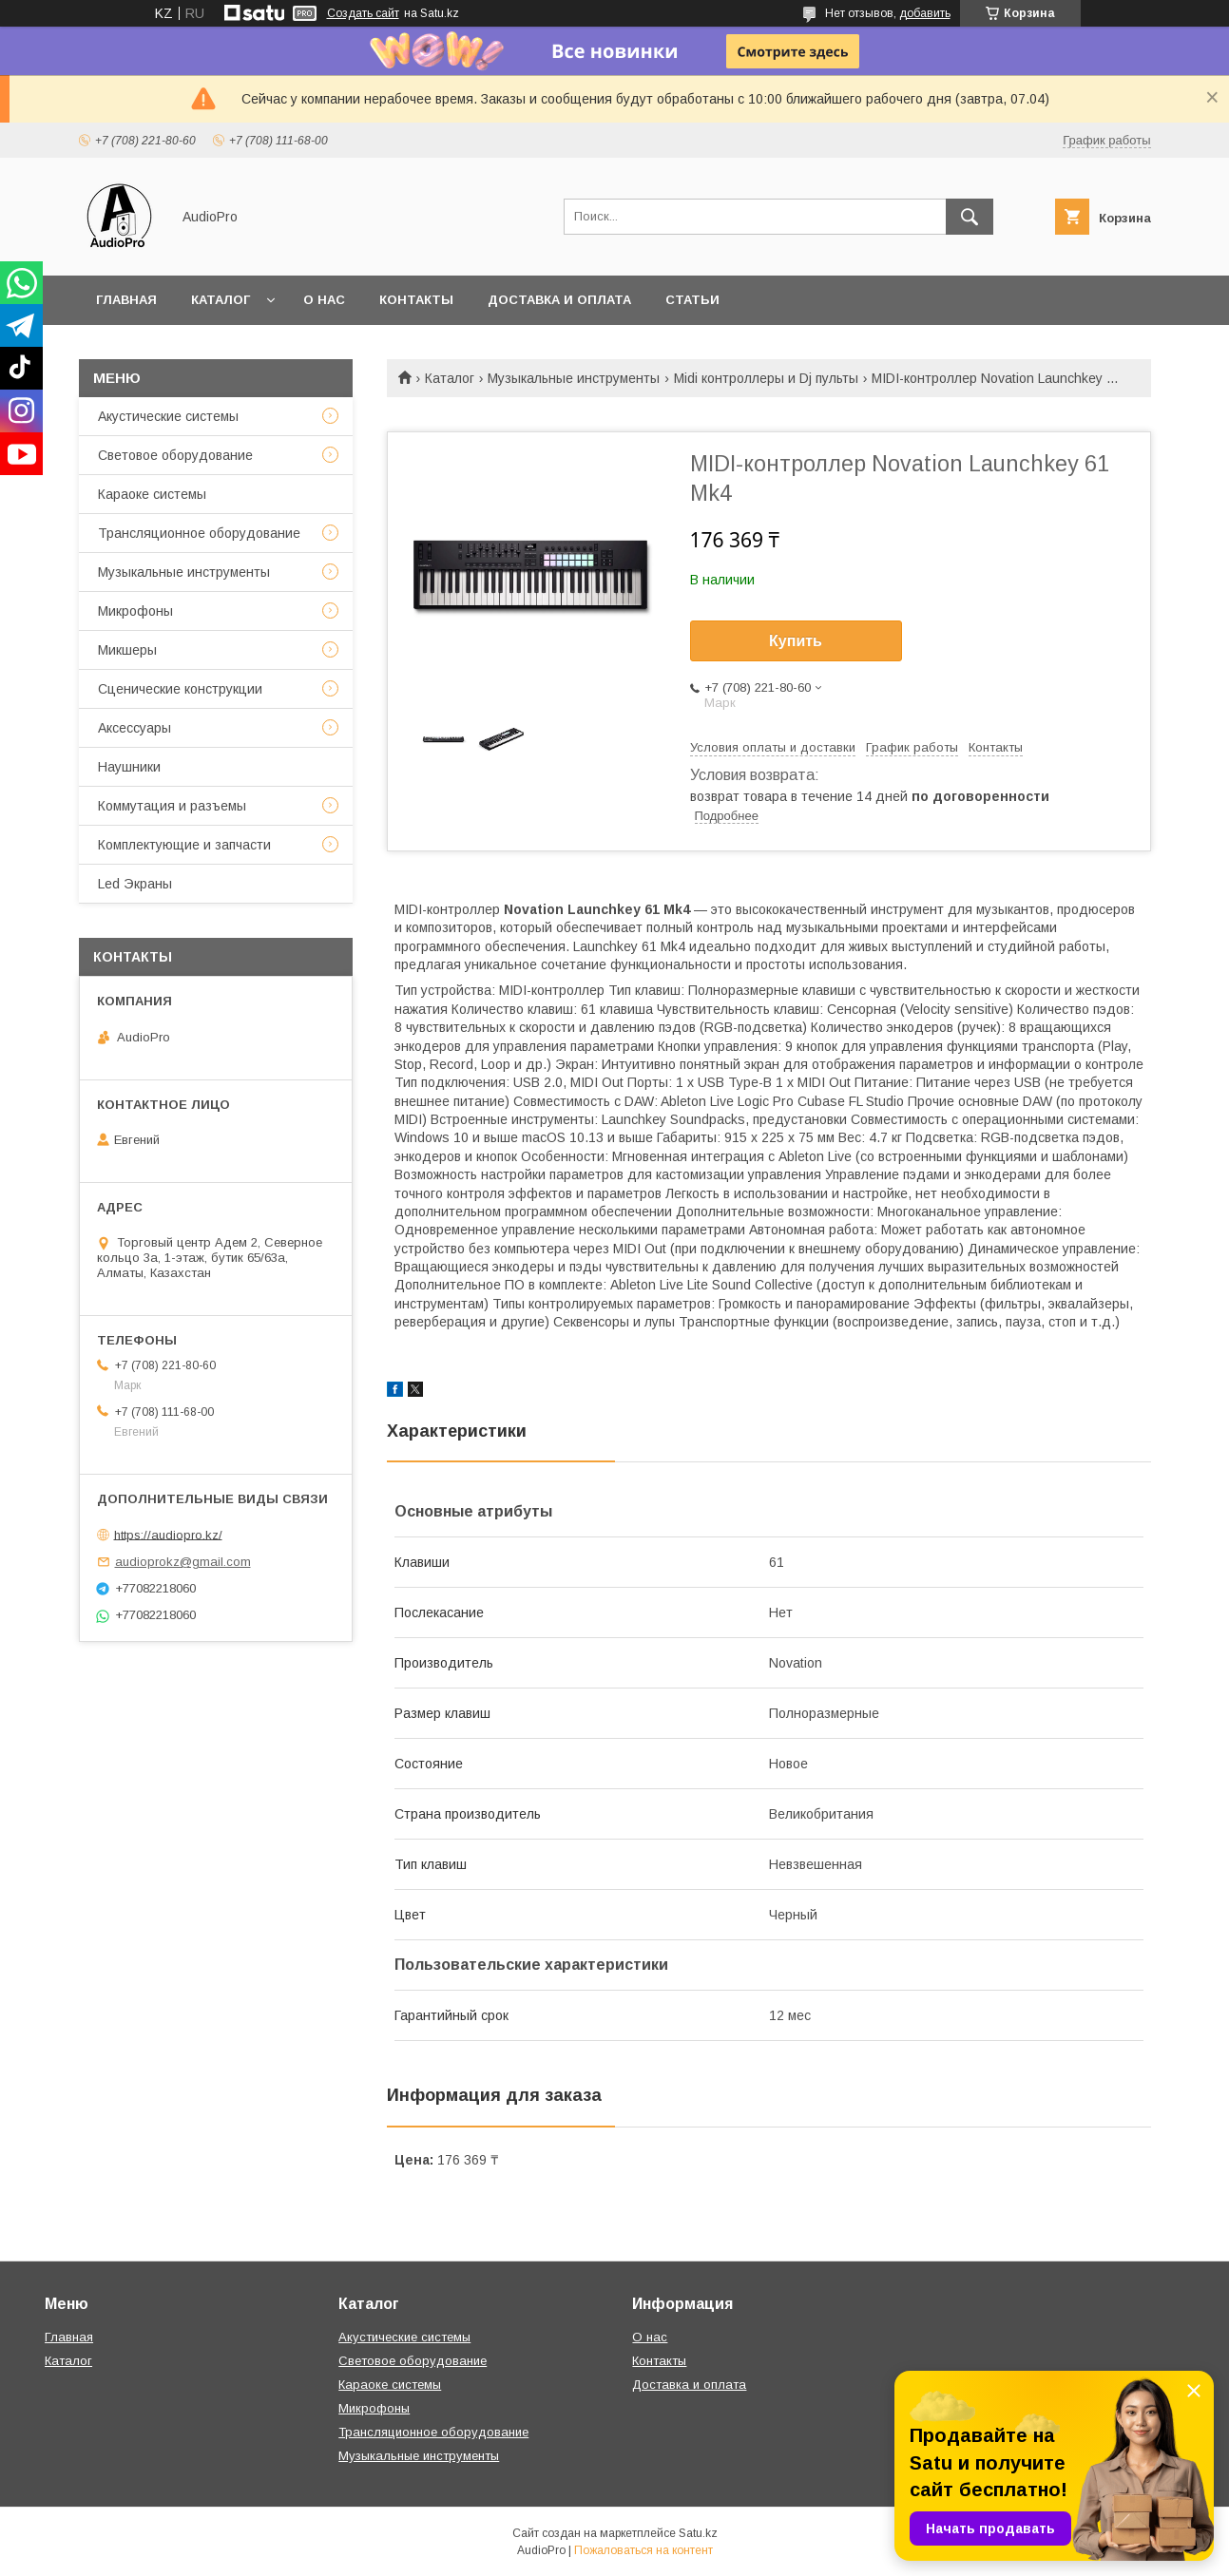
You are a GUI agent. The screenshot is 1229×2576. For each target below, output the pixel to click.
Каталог (220, 300)
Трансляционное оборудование (199, 533)
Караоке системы (152, 494)
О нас (324, 300)
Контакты (416, 300)
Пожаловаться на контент (643, 2550)
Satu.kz (698, 2533)
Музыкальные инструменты (574, 378)
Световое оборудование (175, 455)
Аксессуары (134, 727)
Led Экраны (135, 883)
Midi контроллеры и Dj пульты (766, 378)
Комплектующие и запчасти (184, 844)
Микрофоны (135, 611)
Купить (795, 641)
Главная (126, 300)
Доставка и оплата (559, 300)
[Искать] (969, 217)
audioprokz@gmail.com (183, 1562)
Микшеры (127, 650)
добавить (925, 13)
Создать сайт (363, 13)
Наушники (129, 766)
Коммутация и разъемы (172, 805)
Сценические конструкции (180, 688)
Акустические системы (168, 416)
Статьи (692, 300)
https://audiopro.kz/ (168, 1534)
